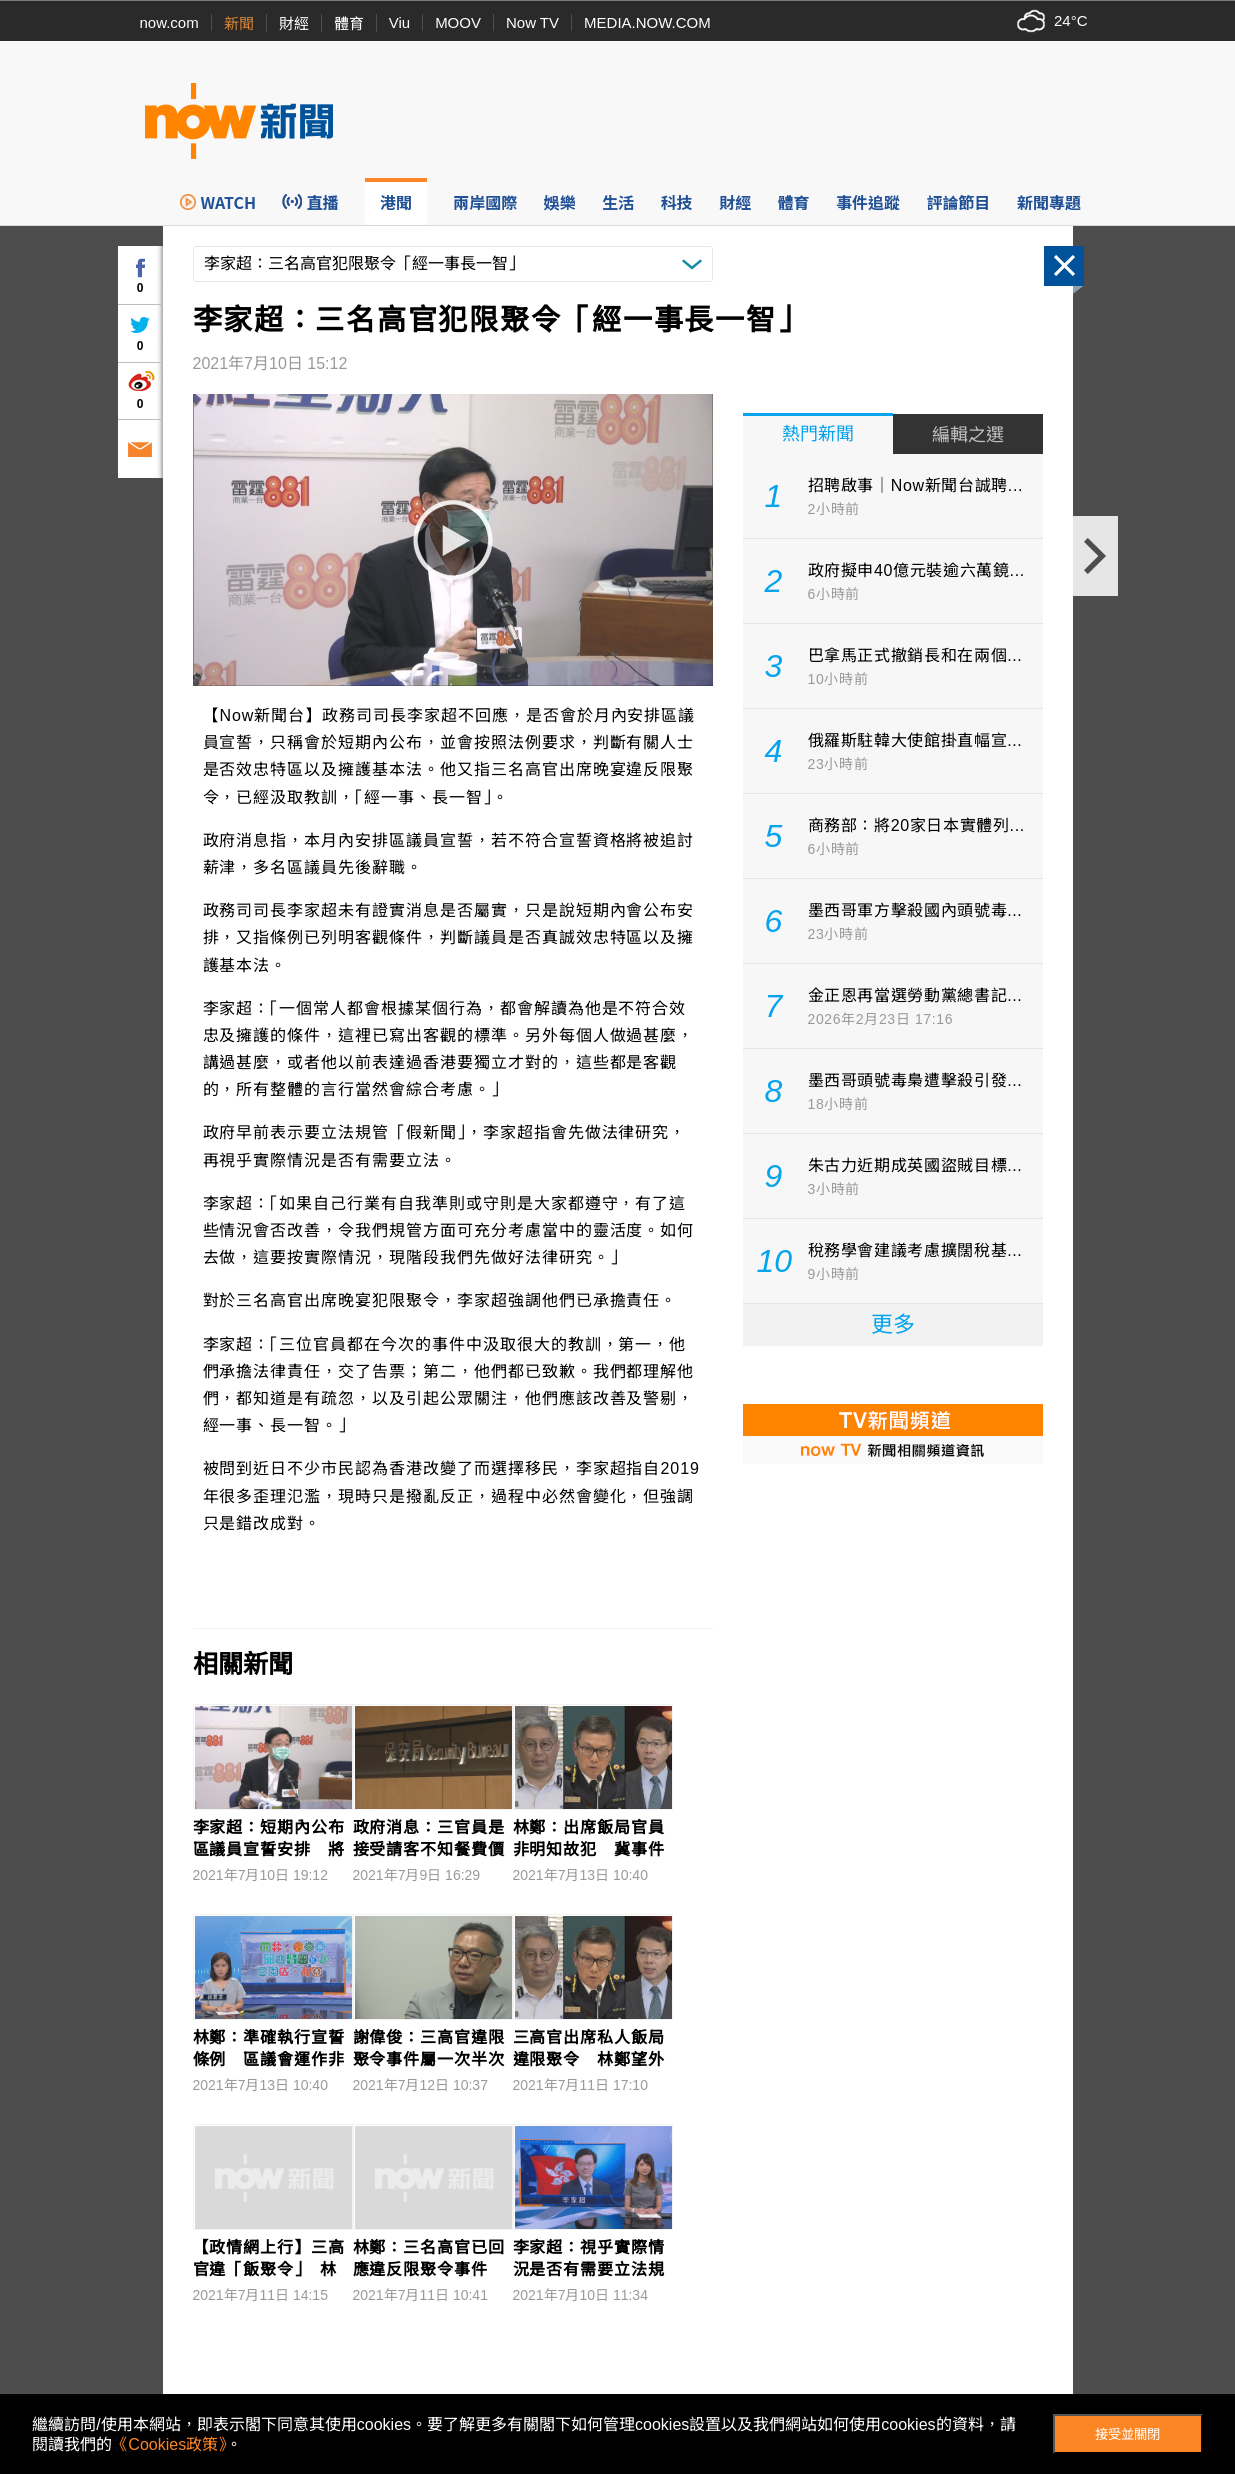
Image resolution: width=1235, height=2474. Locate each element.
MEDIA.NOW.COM (647, 22)
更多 (893, 1324)
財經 (294, 23)
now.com (169, 22)
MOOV (458, 22)
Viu (399, 22)
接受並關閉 (1127, 2434)
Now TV (532, 22)
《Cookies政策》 (169, 2444)
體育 (349, 23)
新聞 (239, 23)
